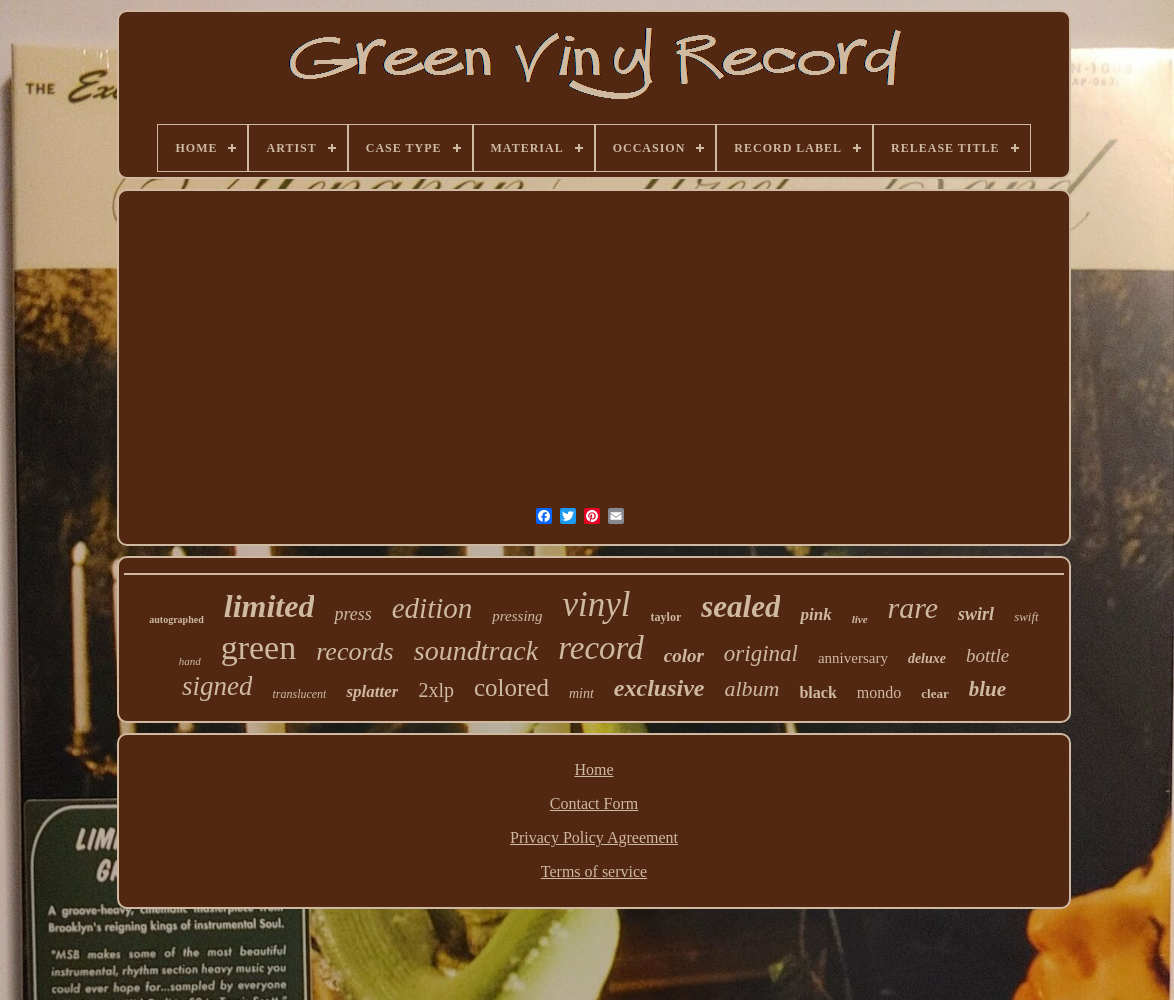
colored (511, 687)
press (352, 614)
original (761, 653)
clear (934, 693)
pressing (517, 616)
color (684, 655)
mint (581, 693)
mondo (879, 692)
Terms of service (594, 871)
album (751, 688)
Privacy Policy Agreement (594, 837)
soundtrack (476, 650)
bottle (987, 655)
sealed (740, 606)
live (860, 619)
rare (913, 607)
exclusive (659, 688)
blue (987, 689)
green (259, 647)
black (817, 692)
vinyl (597, 604)
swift (1026, 616)
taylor (666, 617)
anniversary (853, 658)
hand (190, 661)
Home (593, 769)
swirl (976, 614)
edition (432, 608)
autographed (176, 619)
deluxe (927, 658)
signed (217, 686)
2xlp (436, 690)
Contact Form (594, 803)
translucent (299, 694)
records (355, 651)
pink (815, 614)
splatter (372, 691)
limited (269, 606)
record (601, 648)
